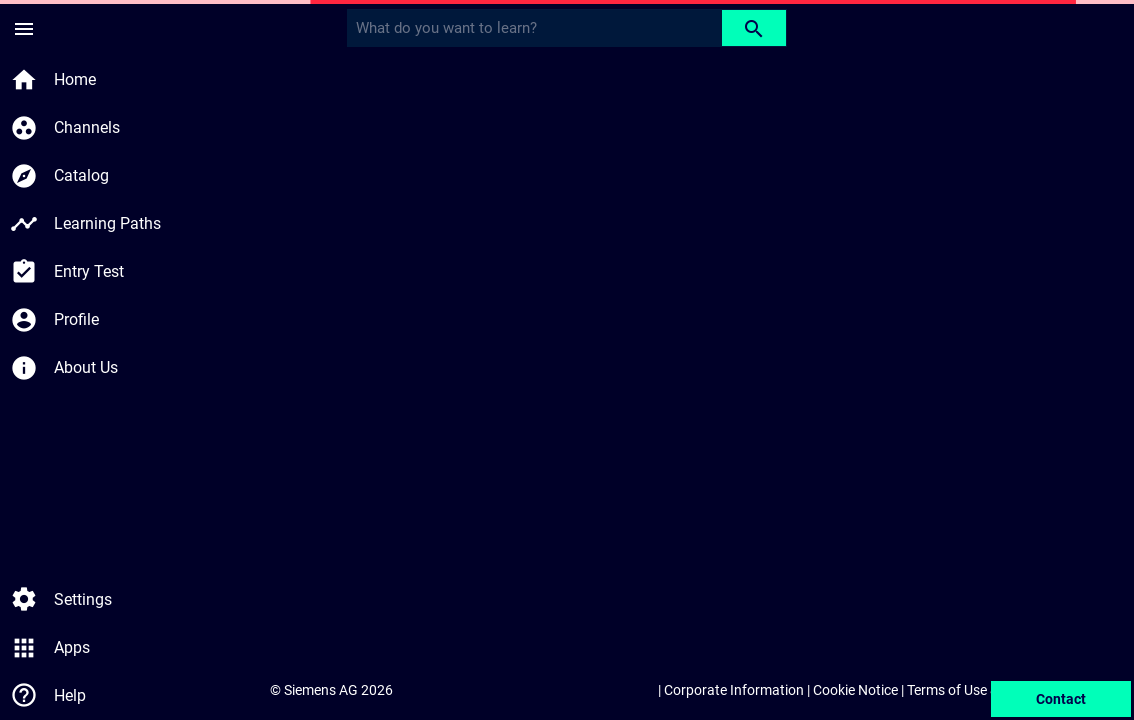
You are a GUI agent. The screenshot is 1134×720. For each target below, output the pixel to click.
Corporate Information (734, 690)
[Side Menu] (24, 28)
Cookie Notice (855, 690)
